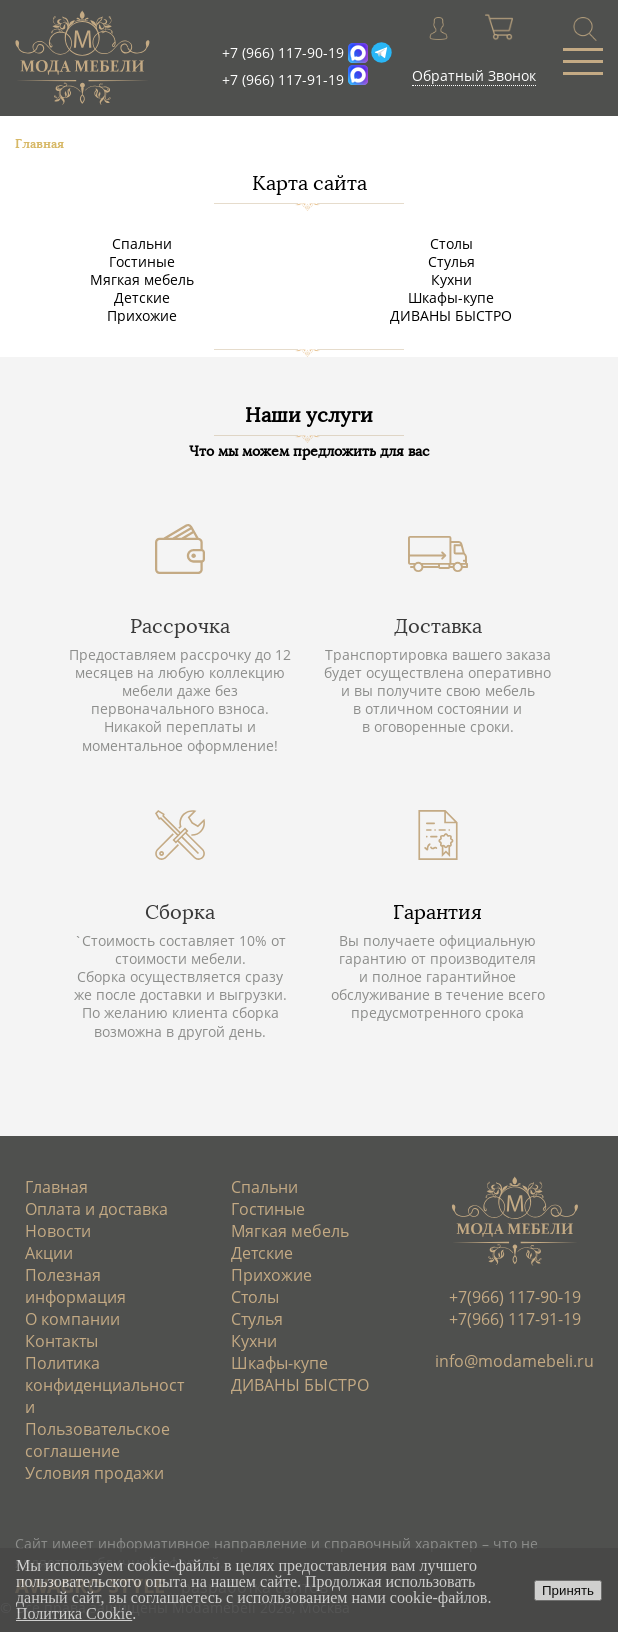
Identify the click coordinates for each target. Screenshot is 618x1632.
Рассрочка (180, 626)
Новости (58, 1231)
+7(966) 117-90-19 (515, 1297)
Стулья (451, 261)
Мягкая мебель (142, 279)
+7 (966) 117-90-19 (283, 52)
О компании (72, 1319)
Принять (568, 1590)
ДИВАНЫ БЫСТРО (451, 315)
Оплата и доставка (96, 1209)
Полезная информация (75, 1286)
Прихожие (142, 315)
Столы (451, 243)
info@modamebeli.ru (514, 1361)
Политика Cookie (74, 1613)
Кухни (451, 279)
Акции (49, 1253)
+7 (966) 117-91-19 (283, 79)
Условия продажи (94, 1473)
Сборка (180, 912)
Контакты (61, 1341)
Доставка (438, 626)
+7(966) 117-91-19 (515, 1319)
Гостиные (142, 261)
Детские (142, 297)
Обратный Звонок (474, 75)
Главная (56, 1187)
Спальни (142, 243)
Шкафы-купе (451, 297)
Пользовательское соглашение (97, 1440)
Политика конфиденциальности (104, 1385)
